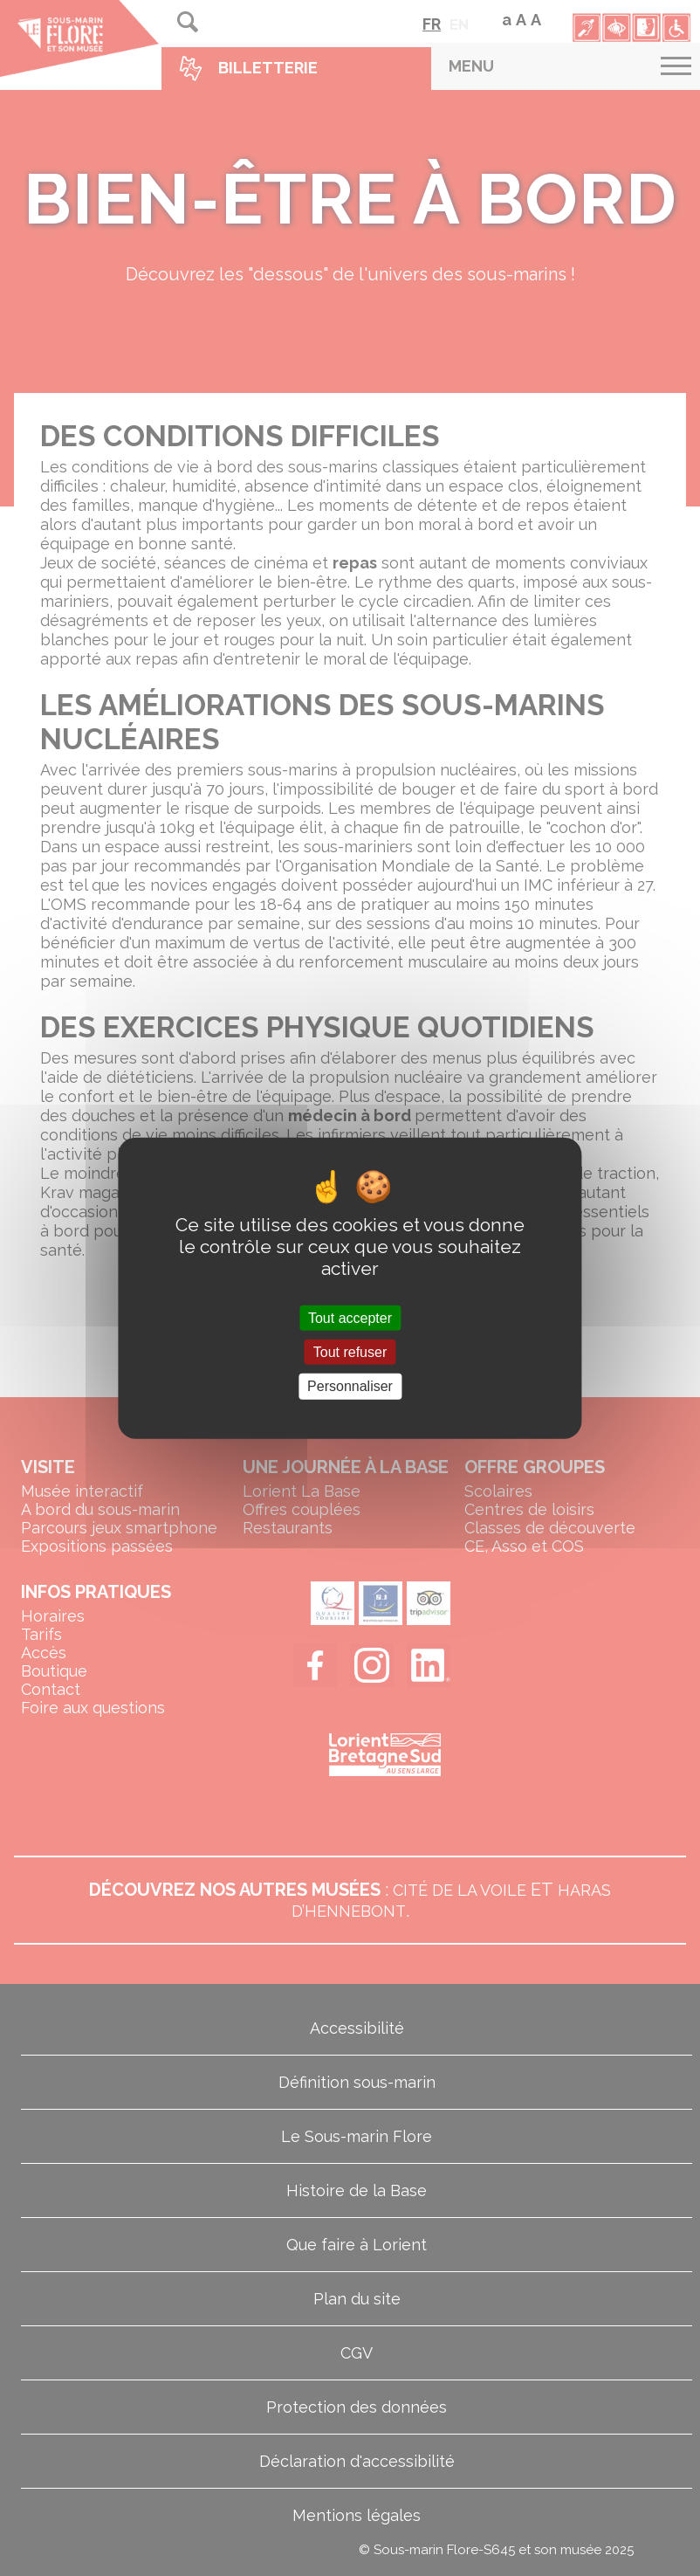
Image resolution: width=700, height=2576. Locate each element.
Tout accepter (350, 1318)
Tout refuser (350, 1352)
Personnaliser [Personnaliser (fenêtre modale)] (350, 1386)
